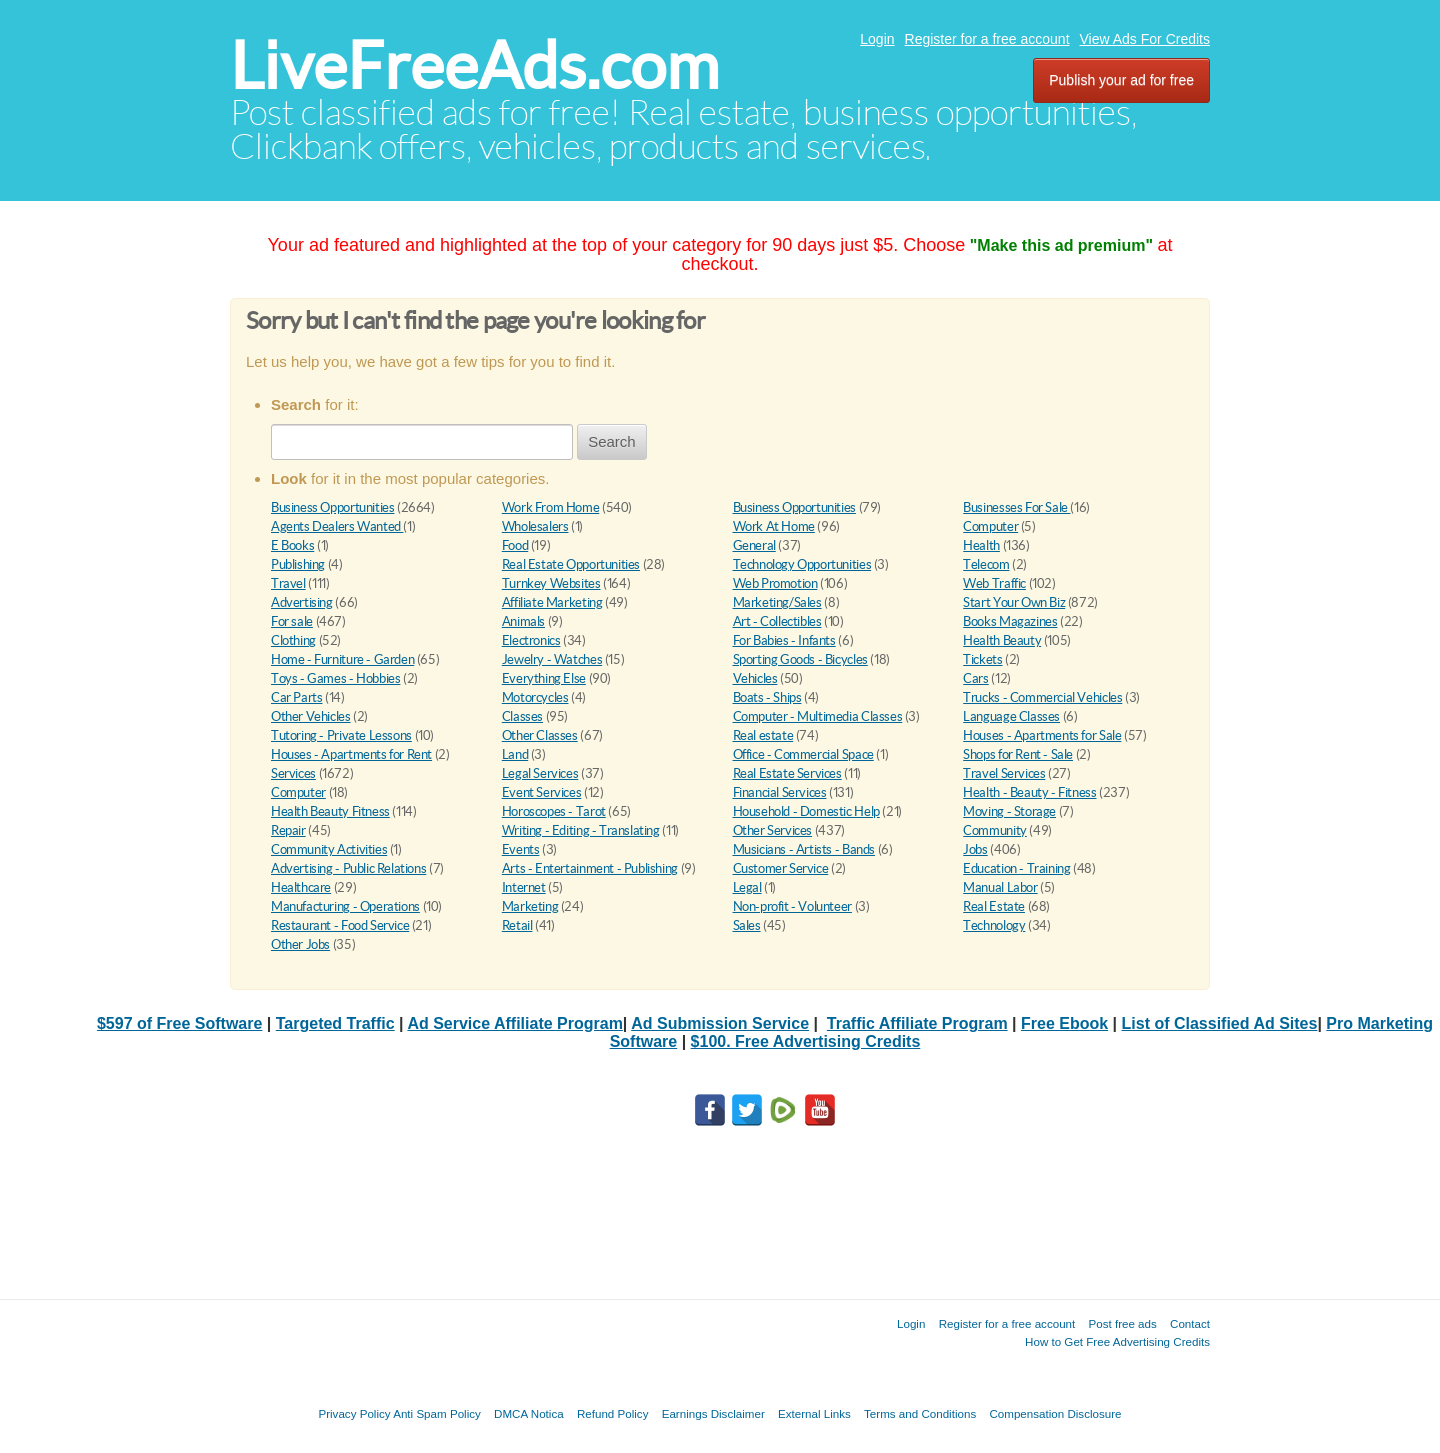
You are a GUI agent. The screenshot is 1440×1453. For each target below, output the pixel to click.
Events (521, 849)
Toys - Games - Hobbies (335, 678)
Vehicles (755, 678)
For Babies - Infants (784, 640)
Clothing (293, 640)
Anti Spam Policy (437, 1413)
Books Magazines (1010, 621)
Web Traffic (994, 583)
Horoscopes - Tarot (554, 811)
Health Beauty (1002, 640)
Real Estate (994, 906)
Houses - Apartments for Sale (1042, 735)
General (754, 545)
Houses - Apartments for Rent (351, 754)
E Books (292, 545)
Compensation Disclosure (1055, 1413)
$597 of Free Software (179, 1023)
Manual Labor (1000, 887)
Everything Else (544, 678)
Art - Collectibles (777, 621)
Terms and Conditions (920, 1413)
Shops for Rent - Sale (1018, 754)
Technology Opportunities (802, 564)
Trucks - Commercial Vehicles (1042, 697)
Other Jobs (300, 944)
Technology (994, 925)
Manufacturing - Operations (345, 906)
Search (612, 441)
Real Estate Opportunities (571, 564)
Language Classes (1011, 716)
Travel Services (1004, 773)
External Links (814, 1413)
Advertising (302, 602)
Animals (523, 621)
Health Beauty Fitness (330, 811)
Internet (524, 887)
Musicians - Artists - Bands (804, 849)
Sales (747, 925)
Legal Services (540, 773)
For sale (292, 621)
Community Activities (329, 849)
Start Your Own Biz (1014, 602)
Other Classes (540, 735)
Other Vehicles (311, 716)
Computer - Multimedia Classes (818, 716)
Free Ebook (1064, 1023)
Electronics (531, 640)
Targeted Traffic (335, 1023)
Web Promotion (775, 583)
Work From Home (551, 507)
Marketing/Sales (777, 602)
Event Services (542, 792)
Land (515, 754)
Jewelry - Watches (552, 659)
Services (293, 773)
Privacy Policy (354, 1413)
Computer (990, 526)
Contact (1190, 1323)
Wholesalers (535, 526)
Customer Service (781, 868)
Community (995, 830)
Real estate (763, 735)
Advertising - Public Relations (348, 868)
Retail (517, 925)
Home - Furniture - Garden (342, 659)
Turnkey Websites (551, 583)
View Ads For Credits (1145, 39)
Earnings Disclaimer (713, 1413)
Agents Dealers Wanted (337, 526)
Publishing (298, 564)
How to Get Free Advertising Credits (1117, 1341)
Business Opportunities (332, 507)
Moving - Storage (1009, 811)
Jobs (975, 849)
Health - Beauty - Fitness (1029, 792)
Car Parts (297, 697)
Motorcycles (535, 697)
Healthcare (301, 887)
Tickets (982, 659)
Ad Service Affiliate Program (514, 1023)
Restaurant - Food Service (340, 925)
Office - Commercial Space (803, 754)
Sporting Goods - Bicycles (800, 659)
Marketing (530, 906)
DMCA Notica (529, 1413)
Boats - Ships (767, 697)
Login (877, 39)
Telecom (986, 564)
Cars (975, 678)
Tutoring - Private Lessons (341, 735)
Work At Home (774, 526)
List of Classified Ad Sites (1220, 1023)
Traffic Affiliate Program (917, 1023)
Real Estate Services (787, 773)
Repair (288, 830)
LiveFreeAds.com (474, 65)
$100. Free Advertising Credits (806, 1041)
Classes (522, 716)
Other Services (773, 830)
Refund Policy (613, 1413)
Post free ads (1122, 1323)
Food (515, 545)
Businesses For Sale (1016, 507)
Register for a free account (987, 39)
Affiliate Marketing (552, 602)
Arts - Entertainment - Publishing (590, 868)
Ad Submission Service (720, 1023)
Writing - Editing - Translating (581, 830)
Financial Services (780, 792)
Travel (288, 583)
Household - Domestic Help (806, 811)
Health (981, 545)
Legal (747, 887)
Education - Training (1016, 868)
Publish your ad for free (1121, 80)
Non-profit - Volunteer (792, 906)
